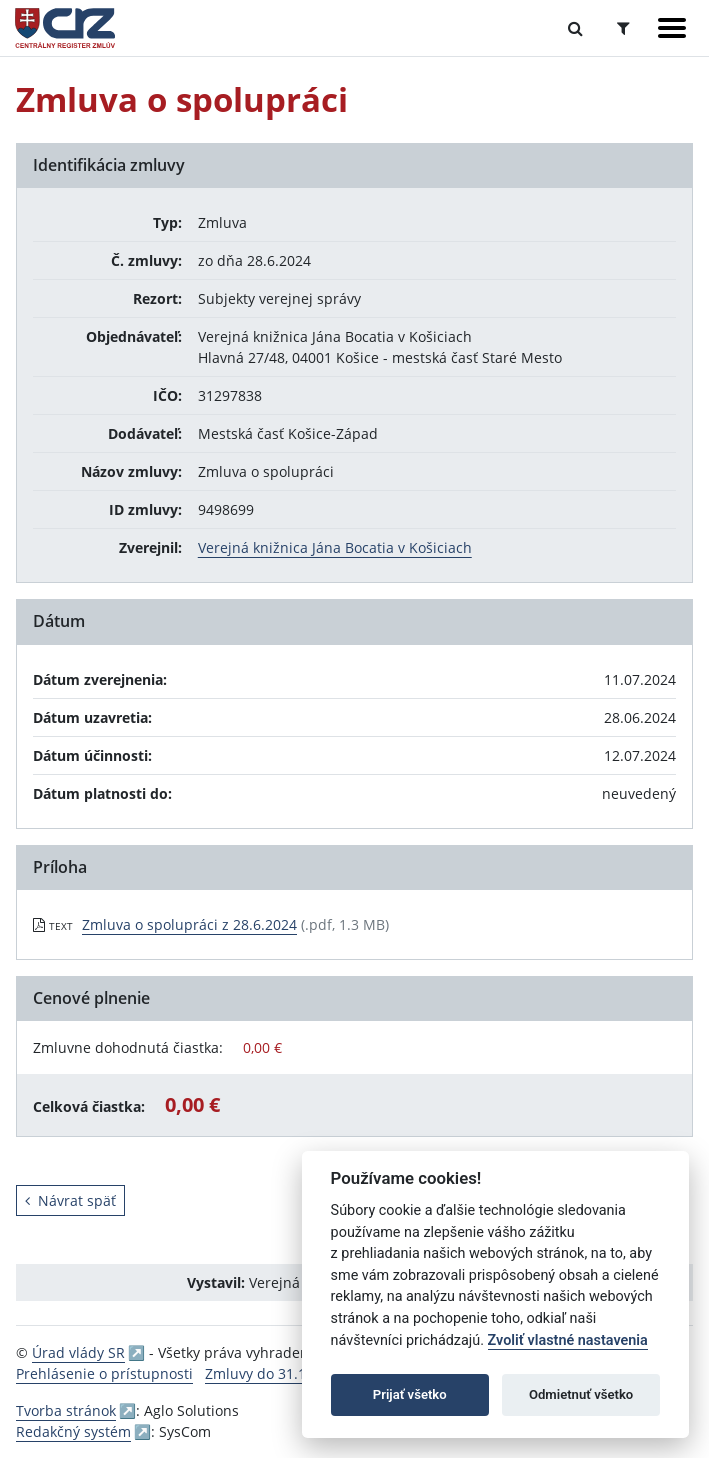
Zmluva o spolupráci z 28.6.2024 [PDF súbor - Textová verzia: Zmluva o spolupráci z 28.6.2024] (189, 924)
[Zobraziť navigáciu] (672, 28)
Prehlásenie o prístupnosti (104, 1373)
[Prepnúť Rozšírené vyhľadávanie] (623, 28)
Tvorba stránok (66, 1410)
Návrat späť (70, 1200)
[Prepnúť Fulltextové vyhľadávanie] (575, 28)
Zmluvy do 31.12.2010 (277, 1373)
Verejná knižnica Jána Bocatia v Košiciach (335, 547)
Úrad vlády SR (78, 1352)
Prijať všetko (410, 1394)
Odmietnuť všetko (581, 1394)
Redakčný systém (73, 1431)
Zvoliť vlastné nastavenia (568, 1340)
